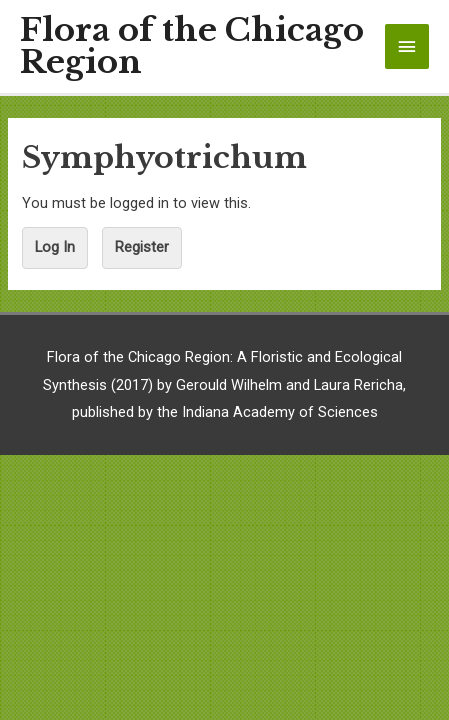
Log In (55, 247)
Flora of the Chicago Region (192, 47)
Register (142, 247)
